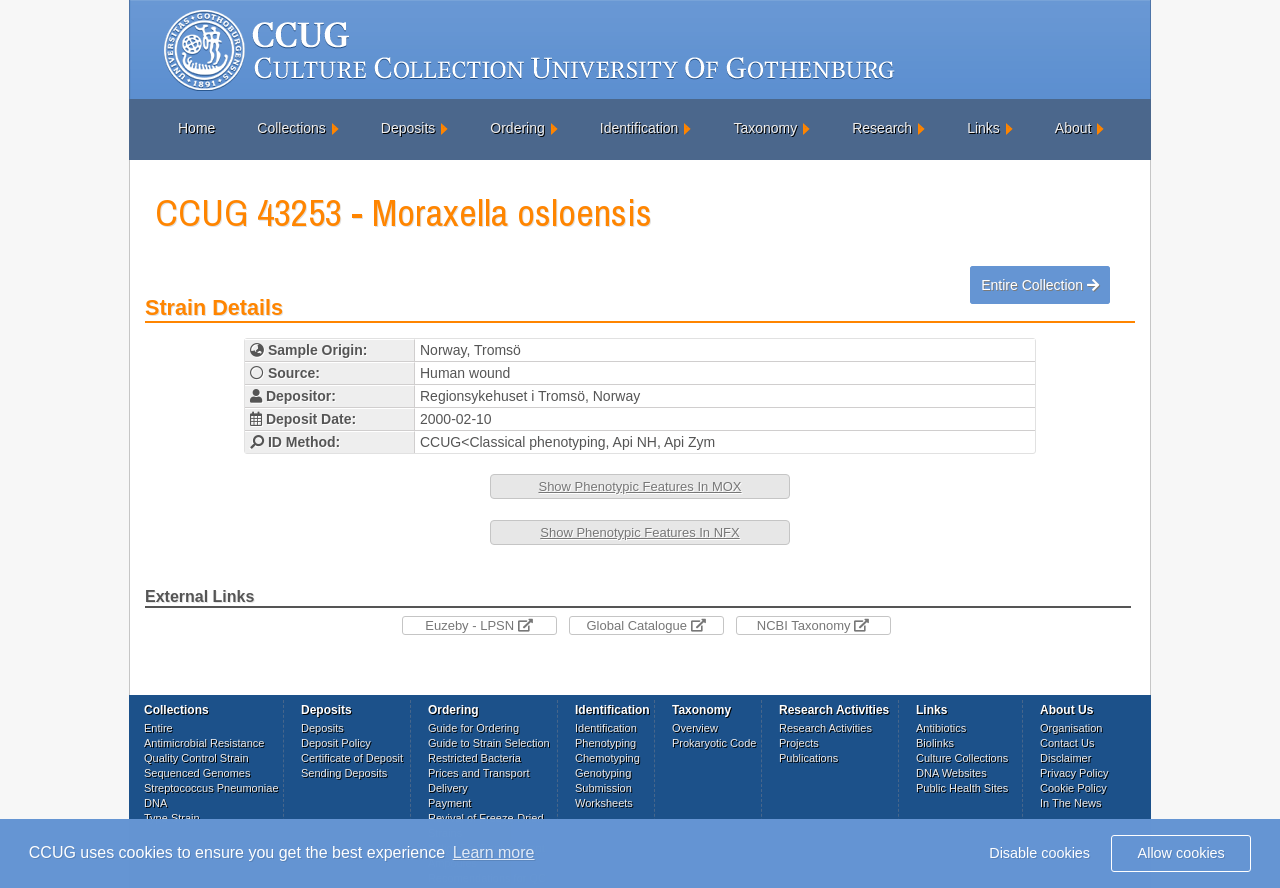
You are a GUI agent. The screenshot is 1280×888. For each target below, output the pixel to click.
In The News (1071, 803)
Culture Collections (962, 758)
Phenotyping (605, 743)
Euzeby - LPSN (479, 625)
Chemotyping (607, 758)
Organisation (1071, 728)
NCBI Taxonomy (813, 625)
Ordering (517, 128)
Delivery (448, 788)
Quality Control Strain (196, 758)
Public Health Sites (962, 788)
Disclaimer (1065, 758)
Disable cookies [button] (1039, 853)
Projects (799, 743)
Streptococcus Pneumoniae (211, 788)
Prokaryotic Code (714, 743)
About (1073, 128)
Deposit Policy (336, 743)
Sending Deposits (344, 773)
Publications (808, 758)
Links (983, 128)
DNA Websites (951, 773)
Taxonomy (765, 128)
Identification (639, 128)
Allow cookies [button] (1181, 853)
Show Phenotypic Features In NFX (639, 532)
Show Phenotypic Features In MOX (639, 486)
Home (196, 128)
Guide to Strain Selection (489, 743)
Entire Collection (1040, 285)
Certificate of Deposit (352, 758)
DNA (155, 803)
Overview (695, 728)
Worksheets (604, 803)
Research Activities (825, 728)
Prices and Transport (479, 773)
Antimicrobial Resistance (204, 743)
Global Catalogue (645, 625)
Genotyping (603, 773)
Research (882, 128)
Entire (158, 728)
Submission (603, 788)
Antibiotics (941, 728)
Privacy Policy (1074, 773)
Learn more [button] (494, 852)
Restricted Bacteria (474, 758)
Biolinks (935, 743)
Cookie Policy (1073, 788)
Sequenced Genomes (197, 773)
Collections (291, 128)
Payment (449, 803)
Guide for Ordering (473, 728)
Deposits (408, 128)
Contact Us (1067, 743)
